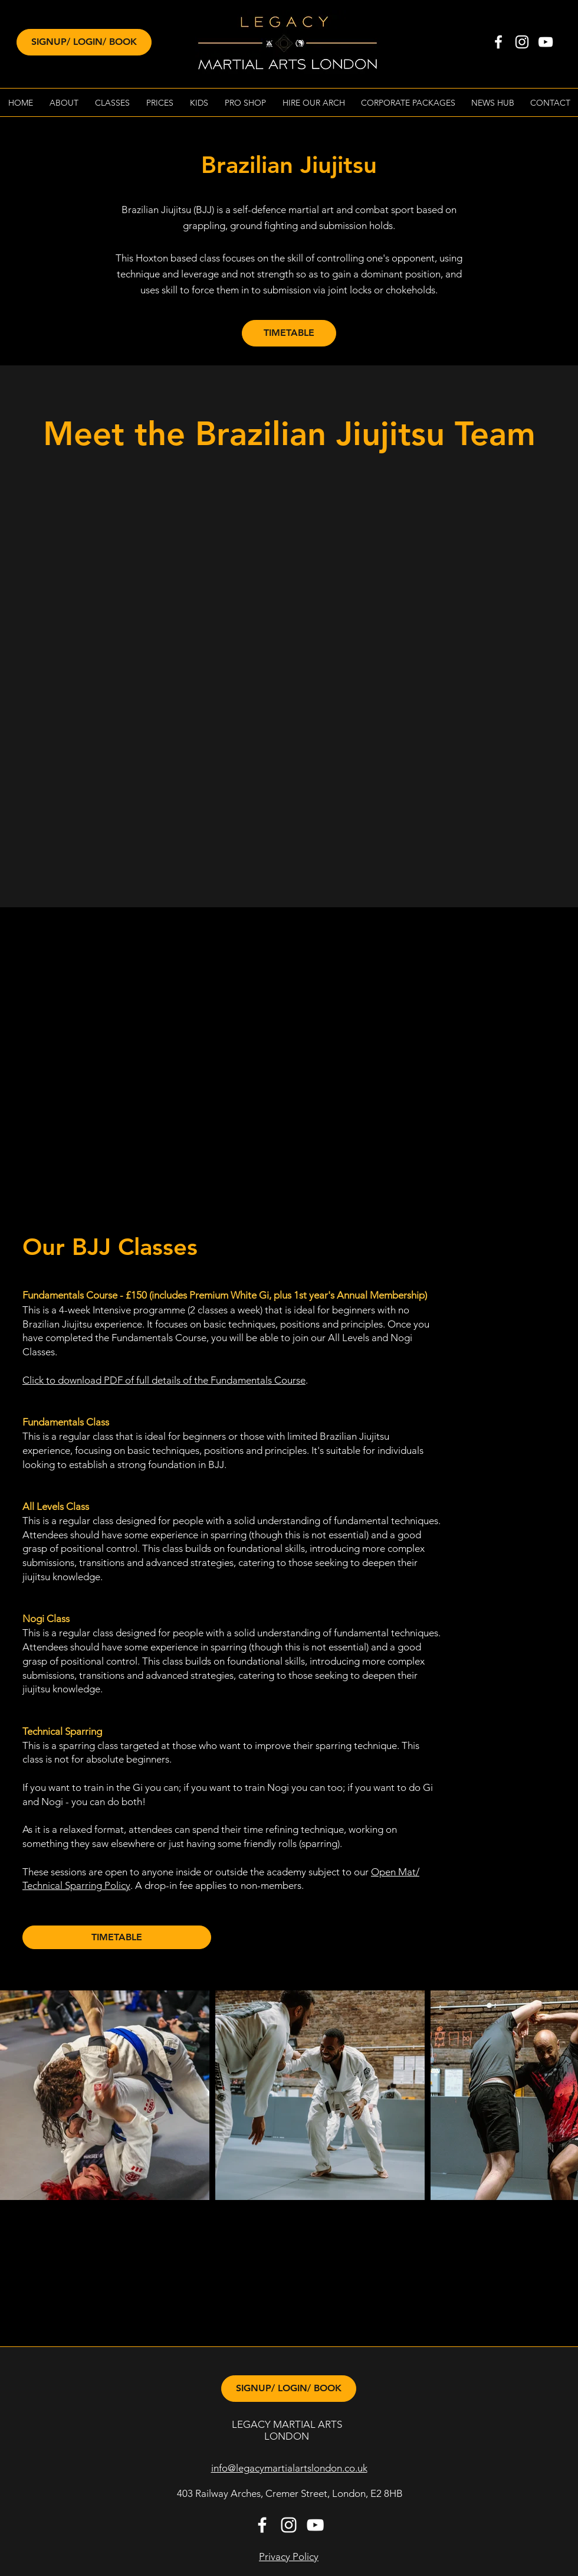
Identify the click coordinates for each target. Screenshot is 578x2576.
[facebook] (498, 42)
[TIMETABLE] (289, 333)
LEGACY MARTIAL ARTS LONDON (287, 2430)
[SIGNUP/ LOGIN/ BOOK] (84, 42)
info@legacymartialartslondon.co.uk (289, 2468)
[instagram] (522, 42)
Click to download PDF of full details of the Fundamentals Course (164, 1380)
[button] (64, 102)
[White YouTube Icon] (545, 42)
